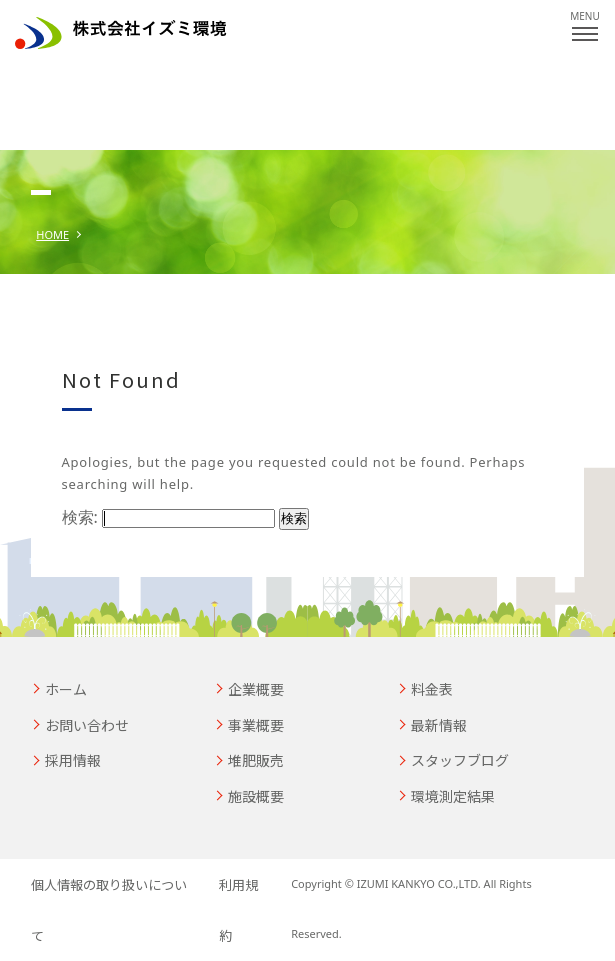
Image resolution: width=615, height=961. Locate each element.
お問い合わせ (87, 725)
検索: (80, 517)
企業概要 (256, 689)
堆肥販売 (256, 760)
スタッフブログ (460, 760)
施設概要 (256, 796)
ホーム (66, 689)
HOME (52, 234)
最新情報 (439, 725)
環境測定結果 (453, 796)
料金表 (432, 689)
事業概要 (256, 725)
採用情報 (73, 760)
